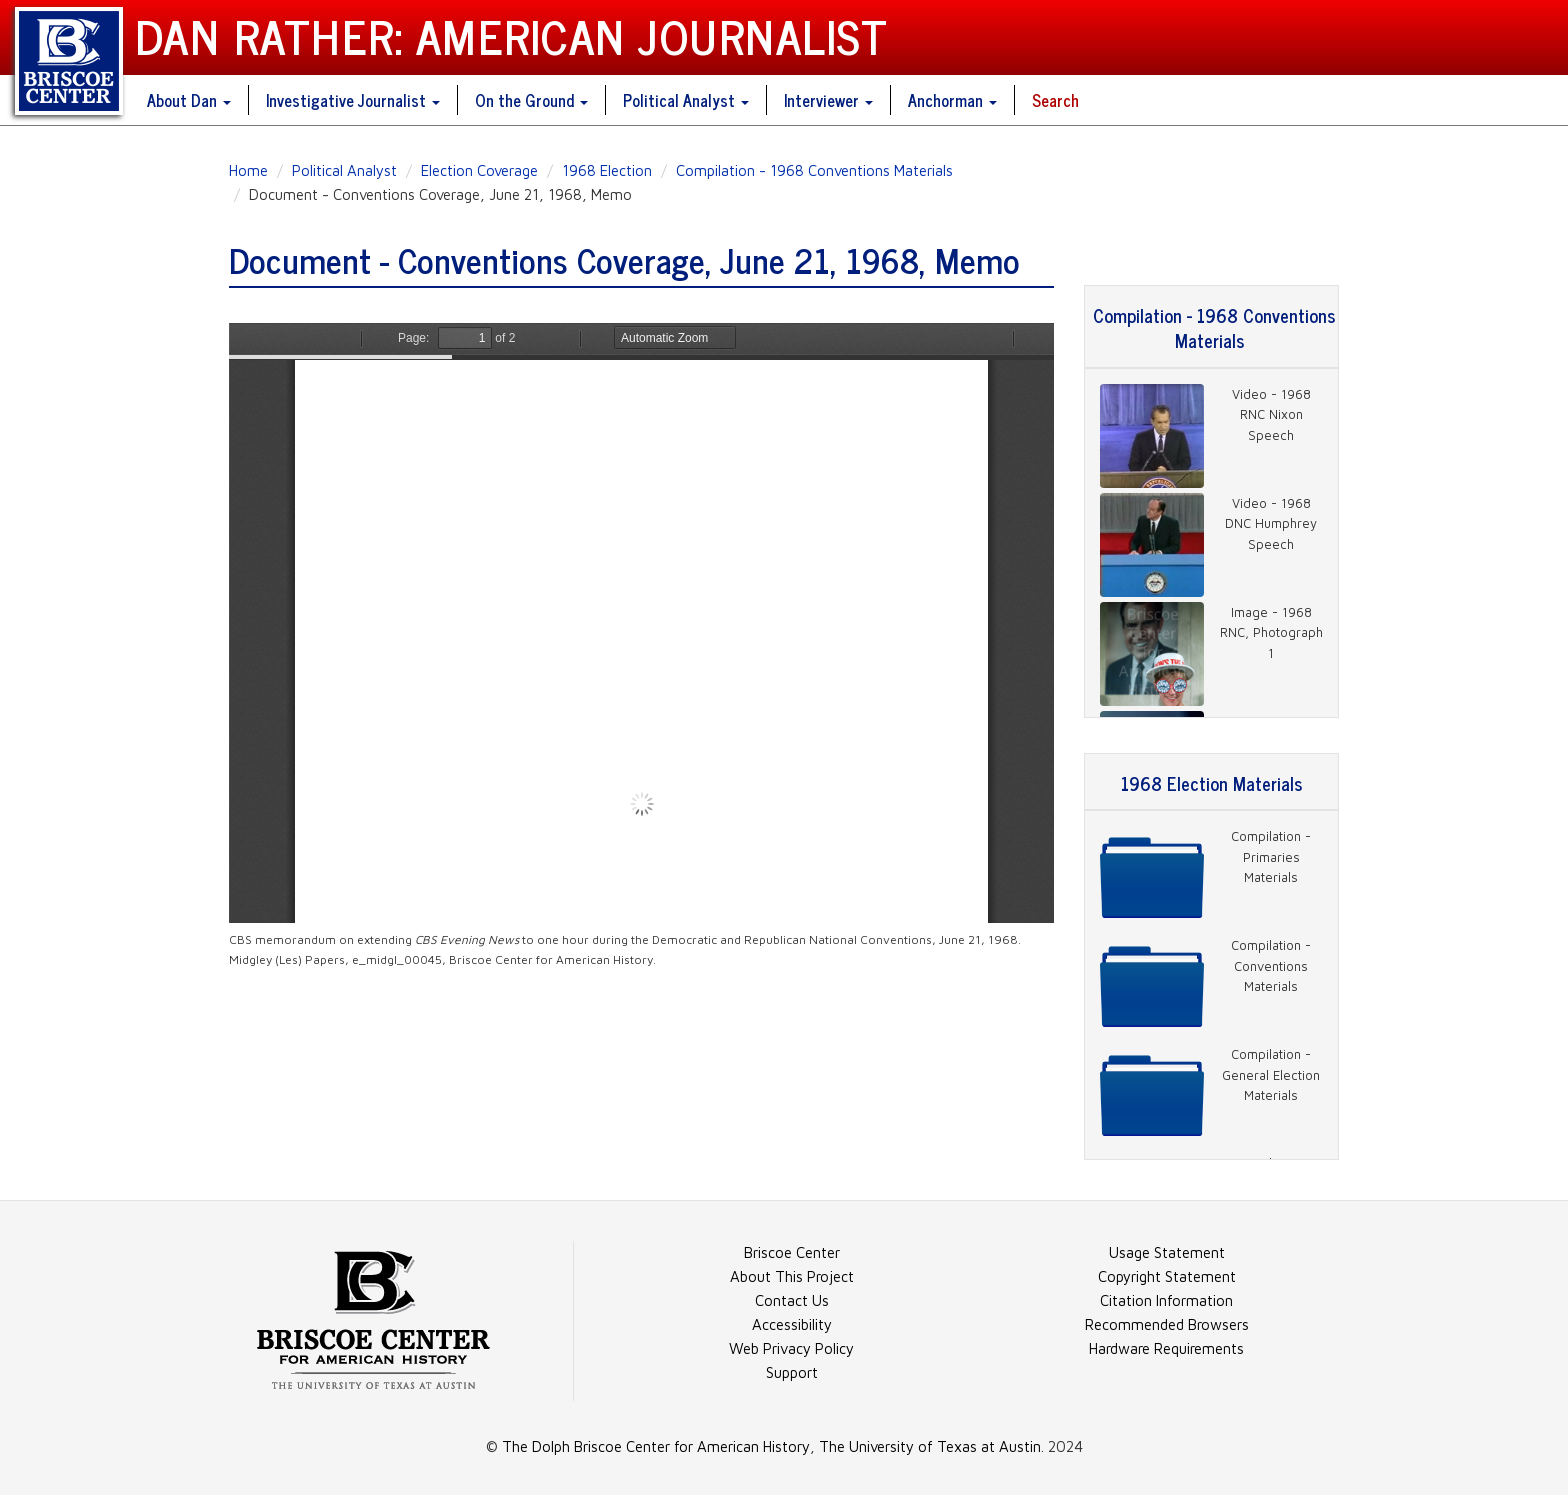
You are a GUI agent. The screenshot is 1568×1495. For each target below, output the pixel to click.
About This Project (792, 1276)
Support (792, 1372)
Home (248, 170)
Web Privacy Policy (791, 1348)
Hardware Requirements (1166, 1348)
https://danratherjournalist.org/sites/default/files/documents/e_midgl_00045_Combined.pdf (641, 623)
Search (1055, 100)
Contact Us (792, 1300)
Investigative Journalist (353, 100)
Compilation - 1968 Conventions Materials (814, 170)
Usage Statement (1167, 1252)
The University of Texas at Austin (930, 1446)
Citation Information (1166, 1300)
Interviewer (828, 100)
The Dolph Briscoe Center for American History (656, 1446)
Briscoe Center (792, 1252)
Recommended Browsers (1167, 1324)
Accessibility (792, 1324)
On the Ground (531, 100)
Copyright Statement (1167, 1276)
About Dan (189, 100)
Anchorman (952, 100)
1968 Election (607, 170)
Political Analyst (686, 100)
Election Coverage (479, 170)
